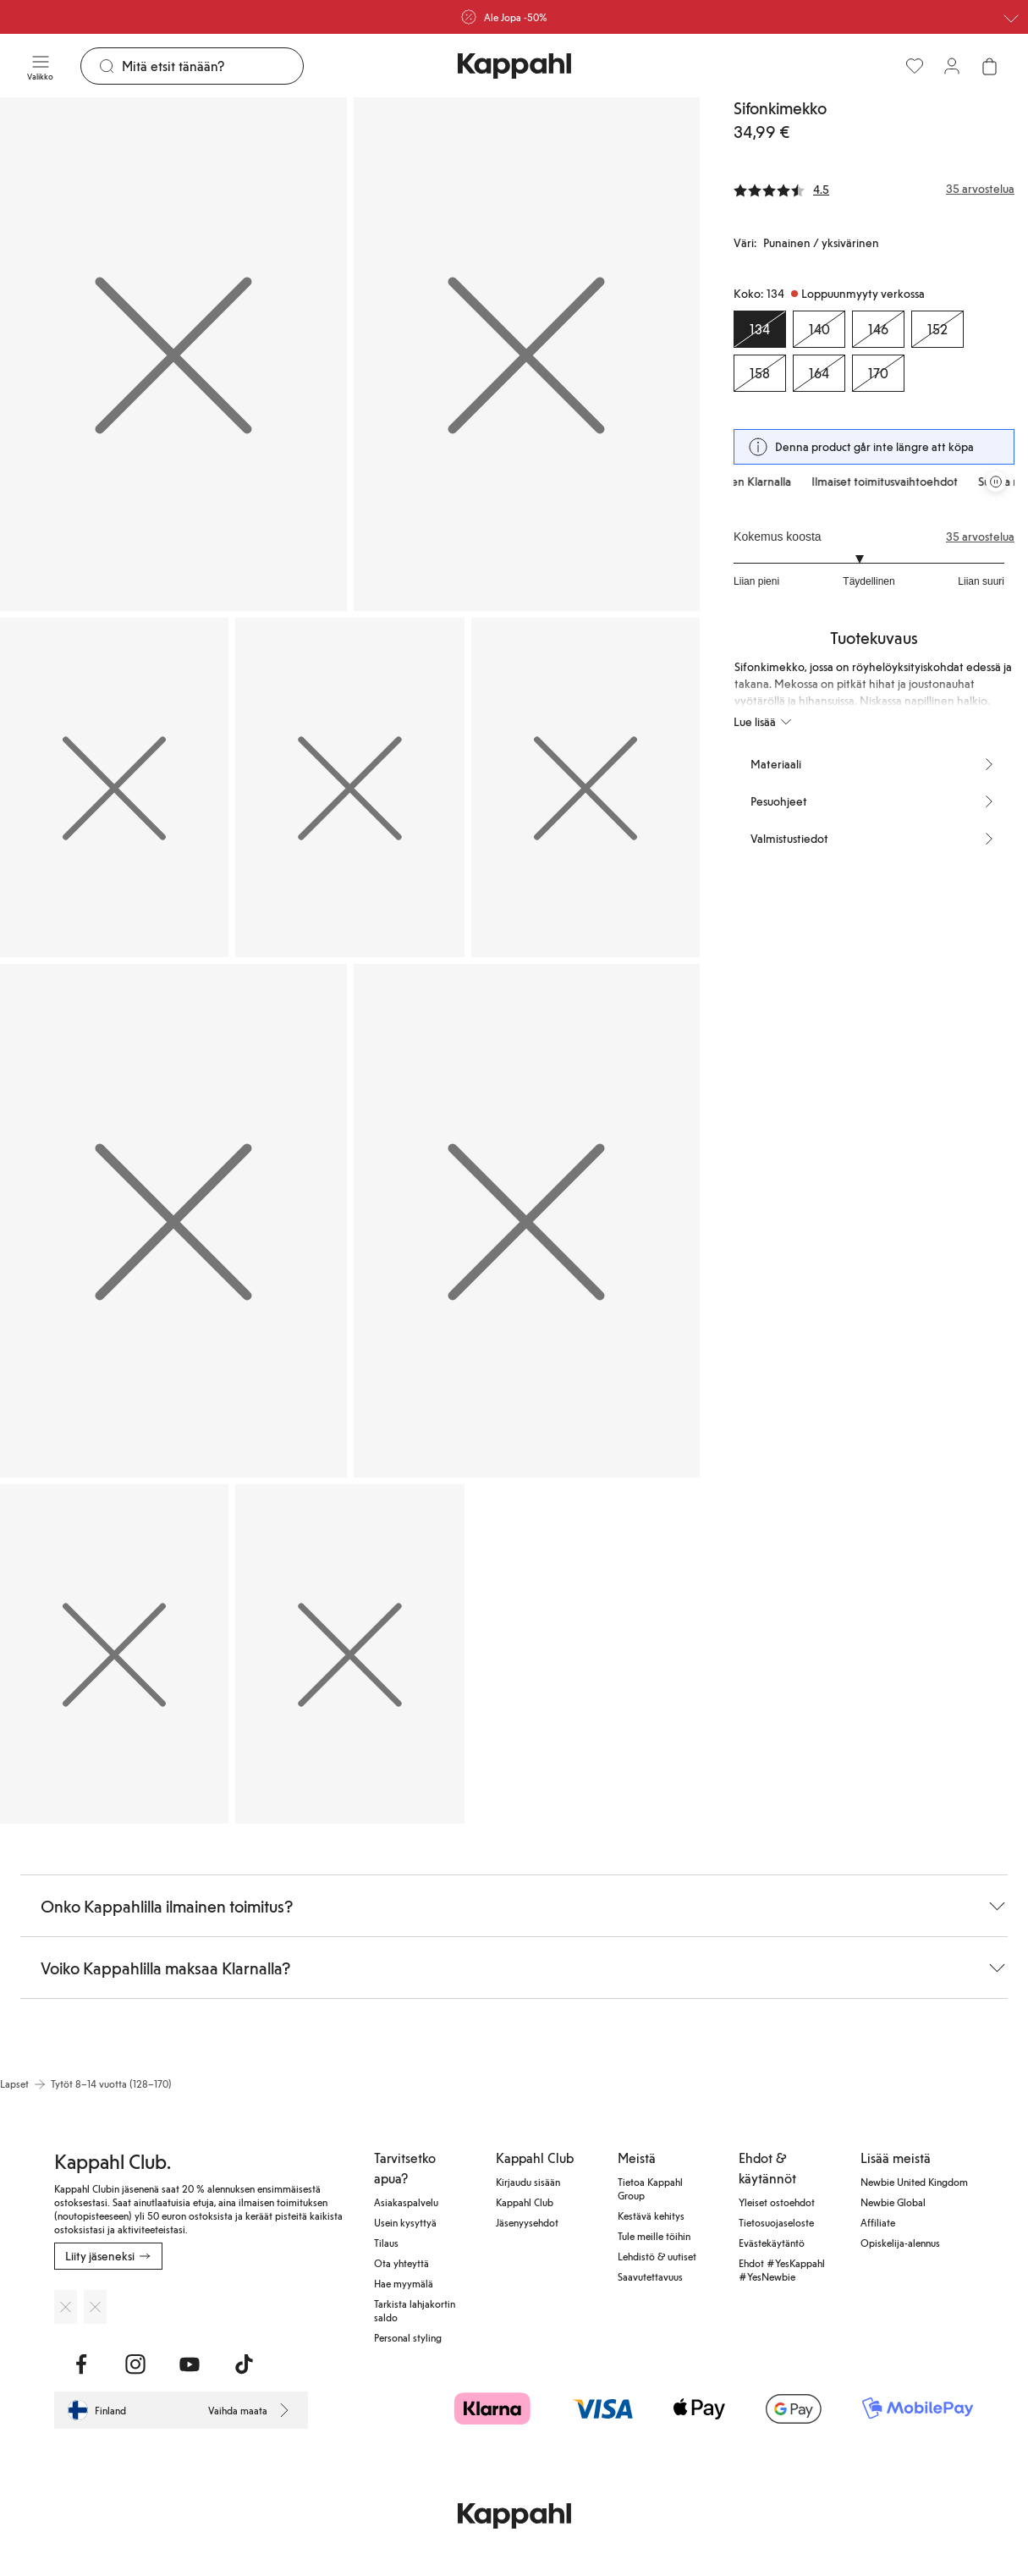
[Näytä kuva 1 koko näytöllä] (173, 354)
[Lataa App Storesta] (65, 2307)
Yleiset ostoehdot (777, 2202)
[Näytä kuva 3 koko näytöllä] (114, 787)
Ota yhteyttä (401, 2263)
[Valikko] (40, 66)
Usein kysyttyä (405, 2222)
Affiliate (877, 2222)
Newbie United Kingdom (914, 2182)
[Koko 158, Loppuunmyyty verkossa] (760, 373)
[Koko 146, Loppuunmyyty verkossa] (878, 329)
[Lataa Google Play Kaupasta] (95, 2307)
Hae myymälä (403, 2283)
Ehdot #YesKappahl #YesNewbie (782, 2269)
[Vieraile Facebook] (81, 2364)
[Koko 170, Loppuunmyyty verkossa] (878, 373)
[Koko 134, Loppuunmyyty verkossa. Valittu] (760, 329)
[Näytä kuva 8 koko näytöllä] (114, 1654)
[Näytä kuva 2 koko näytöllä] (527, 354)
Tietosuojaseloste (776, 2222)
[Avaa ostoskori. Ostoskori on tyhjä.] (989, 66)
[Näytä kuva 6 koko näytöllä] (173, 1221)
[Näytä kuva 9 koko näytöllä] (349, 1654)
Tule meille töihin (654, 2236)
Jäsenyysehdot (527, 2222)
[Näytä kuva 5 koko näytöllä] (585, 787)
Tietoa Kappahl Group (650, 2188)
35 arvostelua (980, 536)
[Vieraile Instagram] (135, 2364)
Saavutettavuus (650, 2276)
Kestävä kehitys (651, 2215)
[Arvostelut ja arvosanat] (874, 189)
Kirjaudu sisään (528, 2182)
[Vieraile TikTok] (243, 2364)
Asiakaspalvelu (406, 2202)
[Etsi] (212, 66)
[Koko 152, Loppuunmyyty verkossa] (937, 329)
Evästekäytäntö (772, 2242)
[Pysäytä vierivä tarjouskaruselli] (996, 481)
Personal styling (408, 2337)
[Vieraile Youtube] (189, 2364)
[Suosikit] (914, 66)
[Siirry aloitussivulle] (514, 66)
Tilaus (386, 2242)
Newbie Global (893, 2202)
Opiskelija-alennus (900, 2242)
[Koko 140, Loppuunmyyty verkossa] (819, 329)
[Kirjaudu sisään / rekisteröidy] (951, 66)
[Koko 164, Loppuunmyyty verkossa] (819, 373)
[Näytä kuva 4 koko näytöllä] (349, 787)
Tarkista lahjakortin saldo (414, 2310)
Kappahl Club (524, 2202)
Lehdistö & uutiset (657, 2256)
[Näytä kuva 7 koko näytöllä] (527, 1221)
